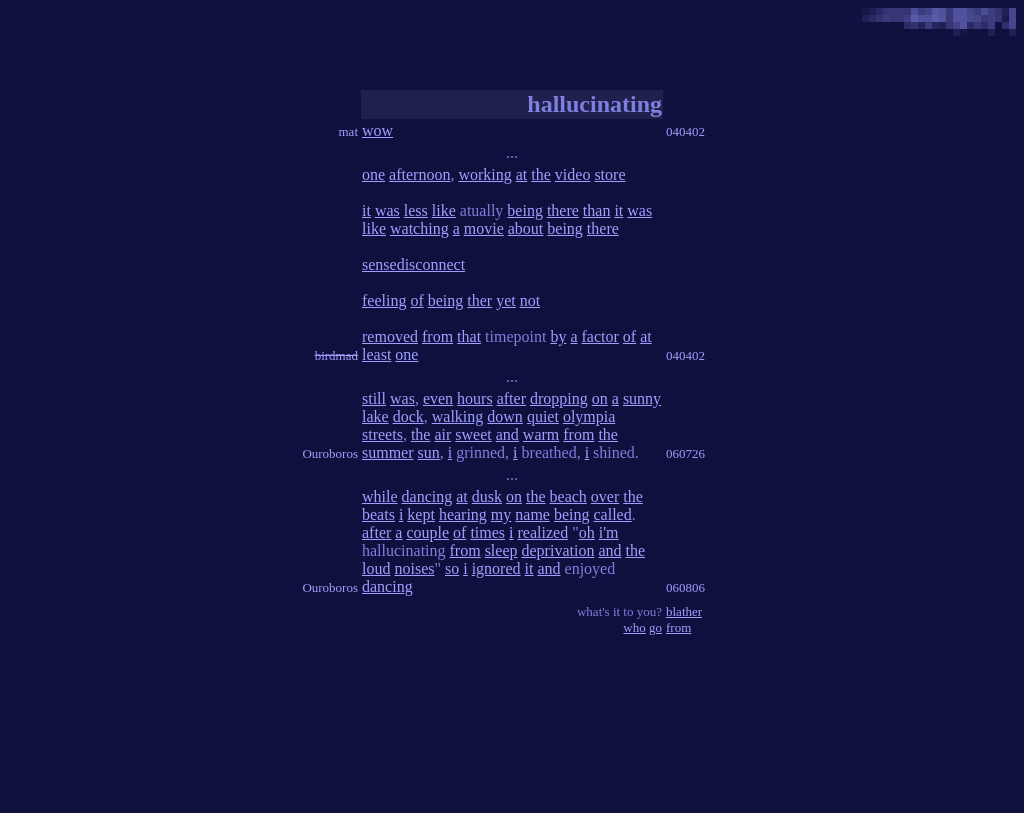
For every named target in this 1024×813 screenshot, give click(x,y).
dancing (427, 496)
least (376, 354)
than (597, 210)
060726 (685, 453)
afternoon (419, 174)
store (609, 174)
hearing (463, 514)
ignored (496, 568)
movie (484, 228)
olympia (589, 416)
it (366, 210)
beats (378, 514)
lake (375, 416)
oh (587, 532)
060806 (685, 587)
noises (414, 568)
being (525, 210)
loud (376, 568)
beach (568, 496)
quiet (543, 416)
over (605, 496)
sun (429, 452)
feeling (384, 300)
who (634, 627)
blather (684, 611)
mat (349, 131)
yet (506, 300)
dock (408, 416)
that (469, 336)
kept (421, 514)
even (438, 398)
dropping (559, 398)
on (600, 398)
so (452, 568)
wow (377, 130)
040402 (685, 131)
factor (600, 336)
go (655, 627)
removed (390, 336)
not (530, 300)
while (380, 496)
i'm (609, 532)
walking (458, 416)
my (501, 514)
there (563, 210)
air (442, 434)
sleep (501, 550)
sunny (642, 398)
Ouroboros (330, 453)
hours (475, 398)
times (487, 532)
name (532, 514)
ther (479, 300)
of (416, 300)
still (374, 398)
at (522, 174)
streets (382, 434)
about (526, 228)
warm (541, 434)
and (507, 434)
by (558, 336)
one (373, 174)
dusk (487, 496)
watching (419, 228)
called (613, 514)
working (484, 174)
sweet (473, 434)
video (573, 174)
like (444, 210)
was (387, 210)
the (541, 174)
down (505, 416)
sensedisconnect (413, 264)
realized (543, 532)
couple (427, 532)
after (511, 398)
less (416, 210)
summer (388, 452)
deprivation (558, 550)
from (437, 336)
